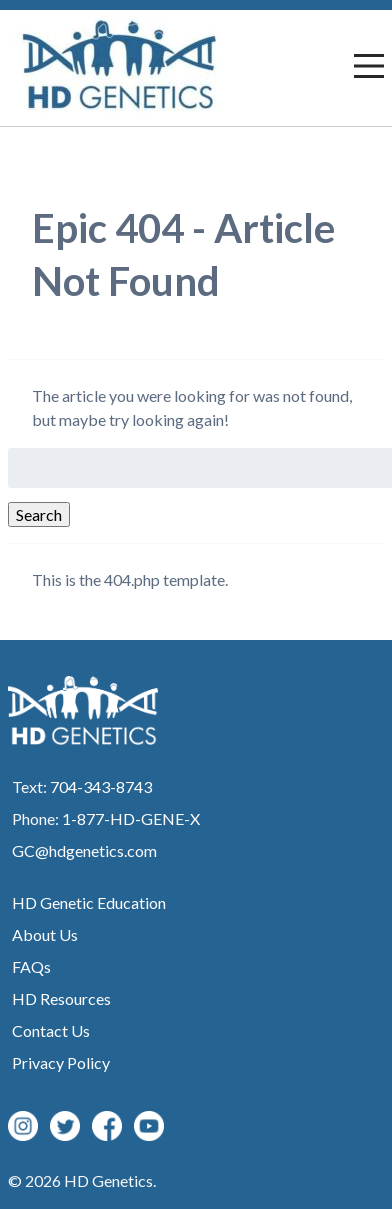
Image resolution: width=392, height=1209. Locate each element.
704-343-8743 (101, 786)
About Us (45, 934)
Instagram (23, 1126)
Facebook (107, 1126)
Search (39, 514)
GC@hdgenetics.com (84, 850)
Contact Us (51, 1030)
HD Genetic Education (89, 902)
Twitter (65, 1126)
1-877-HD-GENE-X (131, 818)
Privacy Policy (61, 1062)
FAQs (31, 966)
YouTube (149, 1126)
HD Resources (61, 998)
